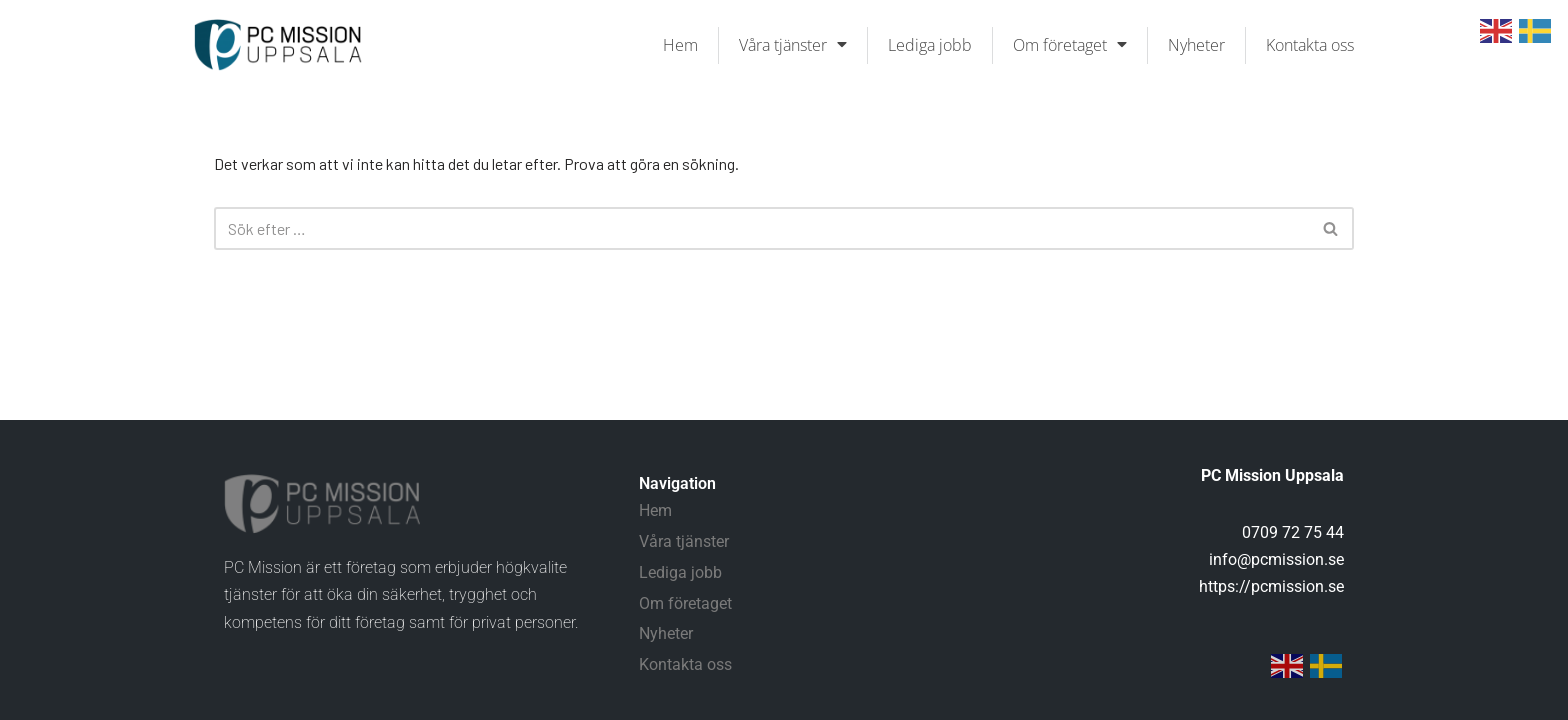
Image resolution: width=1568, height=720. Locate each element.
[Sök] (761, 228)
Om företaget (1070, 45)
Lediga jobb (930, 45)
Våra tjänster (793, 45)
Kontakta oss (1310, 45)
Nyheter (1196, 45)
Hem (680, 45)
